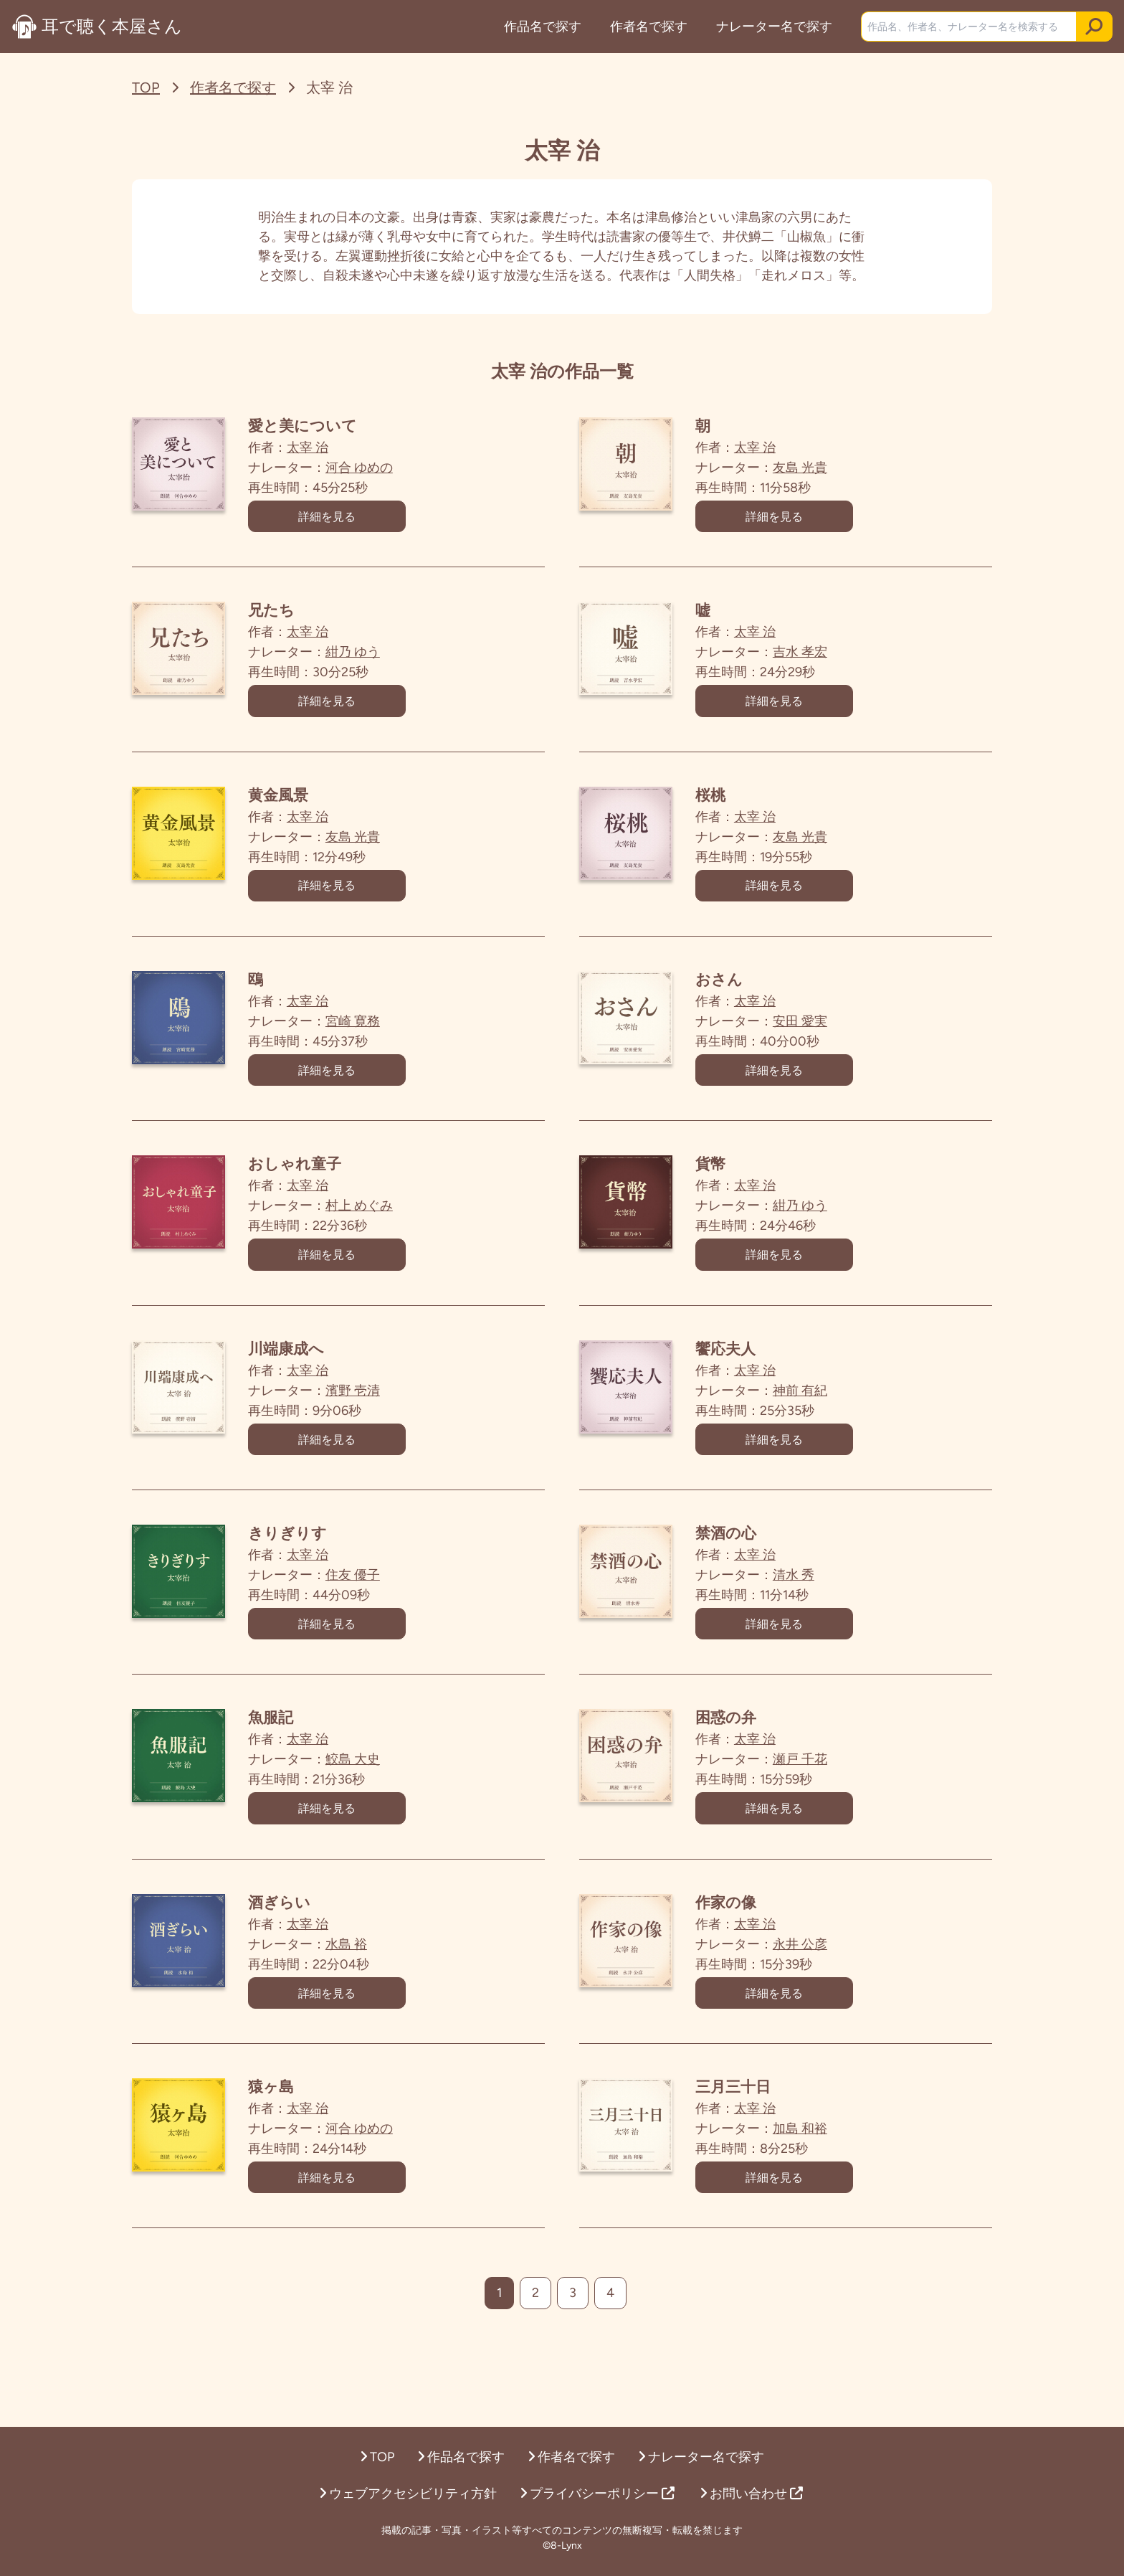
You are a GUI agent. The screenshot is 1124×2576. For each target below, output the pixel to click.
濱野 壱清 (381, 1425)
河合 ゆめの (388, 467)
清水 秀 (822, 1616)
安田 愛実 (828, 1042)
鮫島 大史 (381, 1808)
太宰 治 (336, 447)
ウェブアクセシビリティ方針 (408, 2493)
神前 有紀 (828, 1425)
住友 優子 (381, 1616)
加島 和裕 (828, 2191)
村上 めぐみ (388, 1233)
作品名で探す (541, 26)
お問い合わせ (751, 2493)
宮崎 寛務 (381, 1042)
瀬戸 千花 (828, 1808)
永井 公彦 (828, 1999)
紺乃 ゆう (381, 659)
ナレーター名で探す (773, 26)
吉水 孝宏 (828, 659)
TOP (146, 87)
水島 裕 (375, 1999)
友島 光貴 (828, 467)
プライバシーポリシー (597, 2493)
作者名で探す (647, 26)
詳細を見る (355, 520)
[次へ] (651, 2362)
